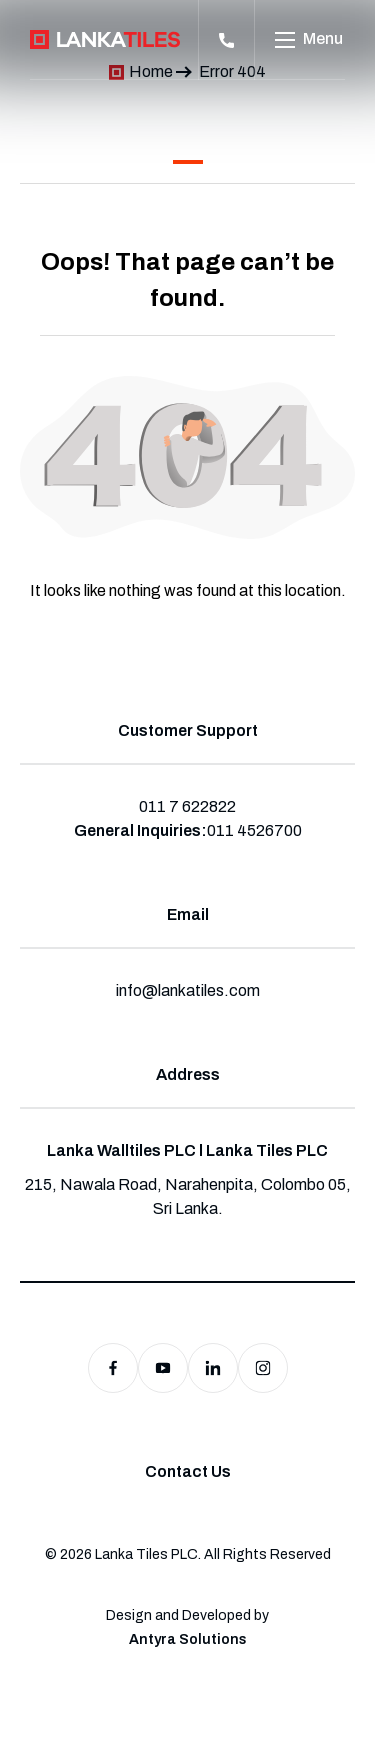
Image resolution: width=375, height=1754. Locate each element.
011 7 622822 (187, 806)
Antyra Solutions (188, 1639)
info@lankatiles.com (188, 990)
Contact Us (188, 1471)
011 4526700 (254, 830)
